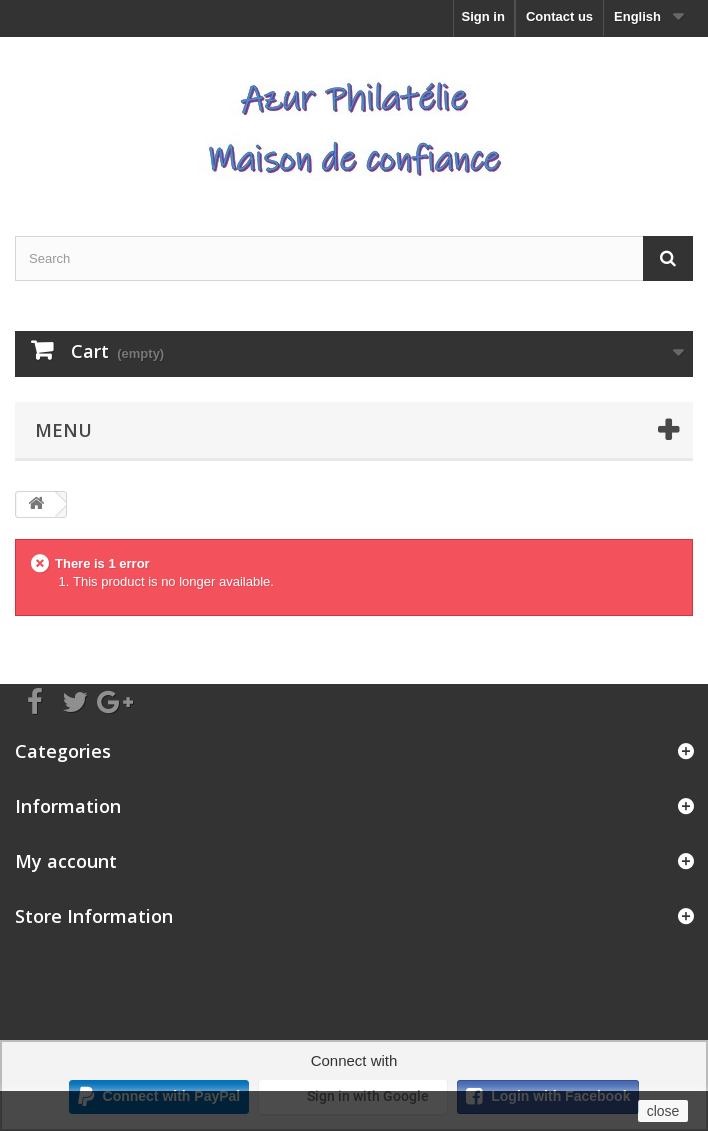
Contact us (559, 16)
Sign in (483, 16)
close (663, 1111)
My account (66, 861)
